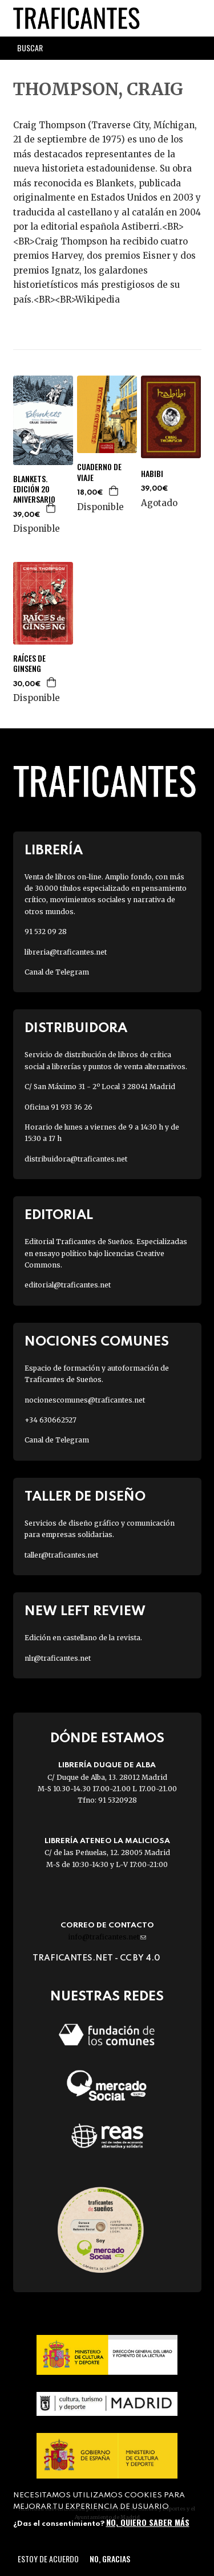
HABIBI (152, 473)
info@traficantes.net (107, 1937)
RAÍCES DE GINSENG (29, 663)
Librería (54, 850)
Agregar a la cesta (51, 508)
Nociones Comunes (97, 1341)
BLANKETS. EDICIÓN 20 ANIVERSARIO (34, 489)
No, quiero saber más (147, 2522)
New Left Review (85, 1611)
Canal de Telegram (57, 972)
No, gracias (110, 2559)
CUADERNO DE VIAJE (99, 472)
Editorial (59, 1215)
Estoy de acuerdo (48, 2559)
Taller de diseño (85, 1496)
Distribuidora (76, 1028)
